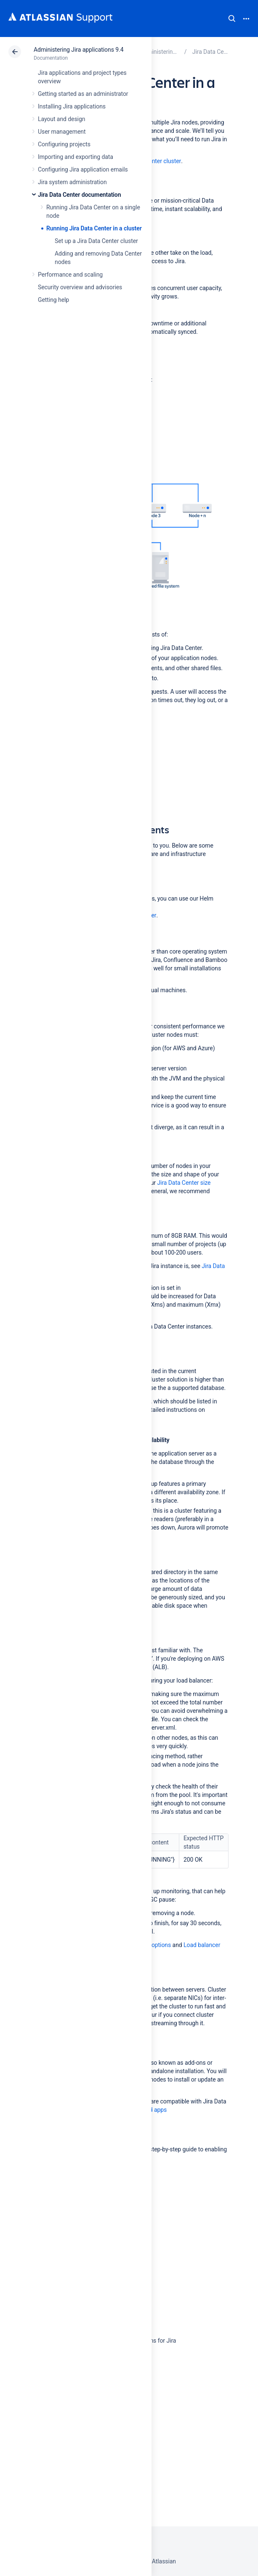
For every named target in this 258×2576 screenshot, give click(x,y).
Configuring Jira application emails (83, 169)
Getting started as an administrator (83, 93)
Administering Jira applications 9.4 (78, 49)
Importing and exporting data (75, 156)
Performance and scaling (70, 274)
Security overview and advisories (80, 287)
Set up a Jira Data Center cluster (96, 241)
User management (61, 131)
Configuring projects (64, 144)
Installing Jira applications (72, 106)
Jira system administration (72, 182)
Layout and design (61, 119)
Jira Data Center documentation (79, 194)
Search (232, 18)
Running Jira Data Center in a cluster (94, 228)
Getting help (53, 299)
